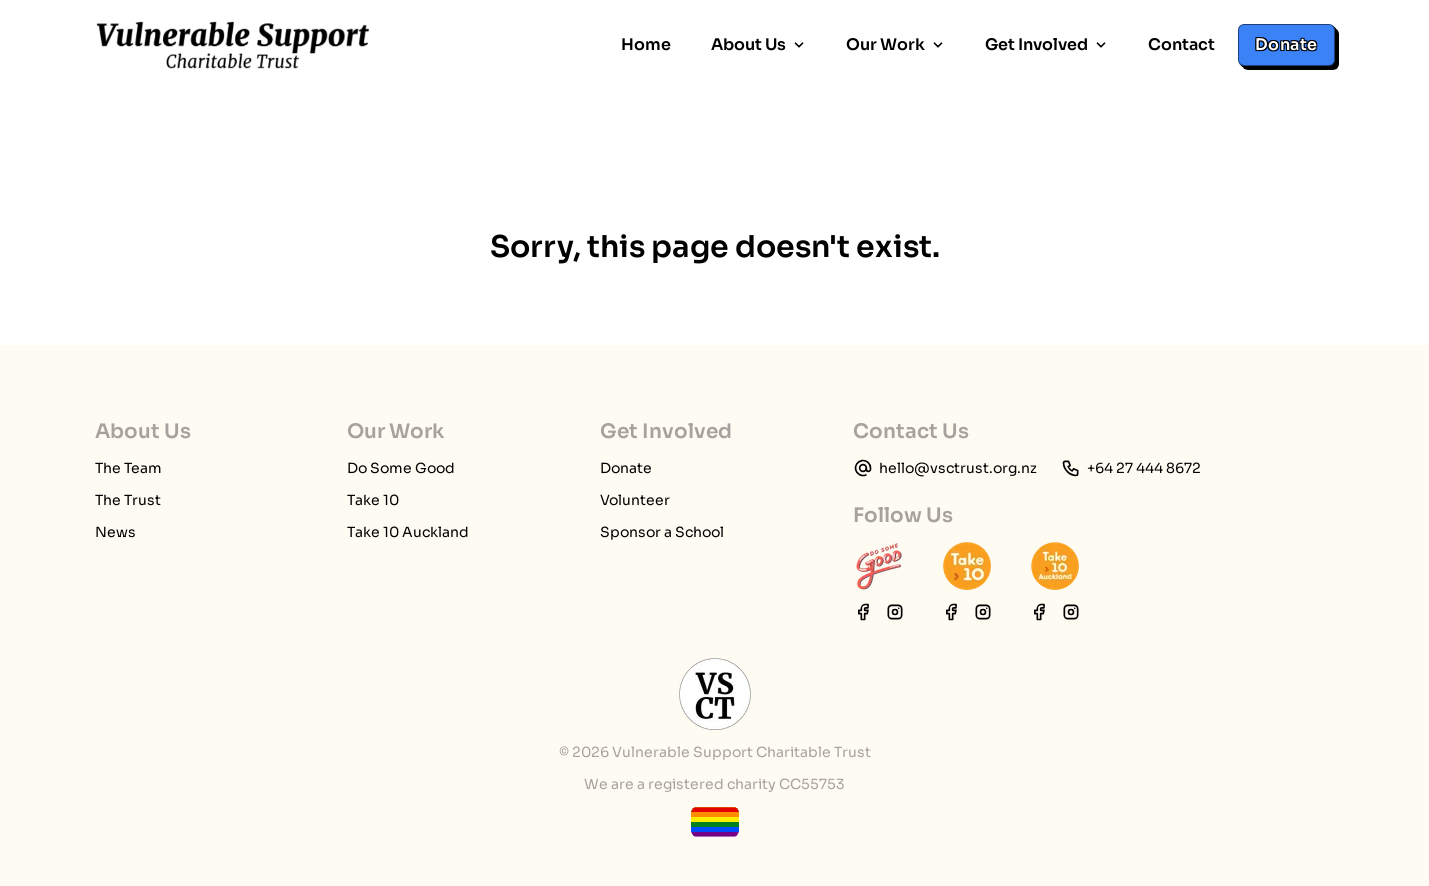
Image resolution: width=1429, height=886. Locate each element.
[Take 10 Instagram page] (983, 612)
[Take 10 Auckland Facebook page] (1039, 612)
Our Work (895, 44)
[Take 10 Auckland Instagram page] (1071, 612)
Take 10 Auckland (408, 532)
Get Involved (1046, 44)
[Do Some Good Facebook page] (863, 612)
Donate (1286, 44)
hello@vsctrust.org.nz (958, 468)
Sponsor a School (662, 532)
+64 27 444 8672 (1144, 468)
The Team (128, 468)
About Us (758, 44)
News (115, 532)
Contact (1181, 44)
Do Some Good (401, 468)
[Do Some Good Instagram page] (895, 612)
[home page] (232, 44)
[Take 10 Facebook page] (951, 612)
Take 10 (373, 500)
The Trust (128, 500)
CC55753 (812, 784)
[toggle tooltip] (715, 822)
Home (646, 44)
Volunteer (635, 500)
